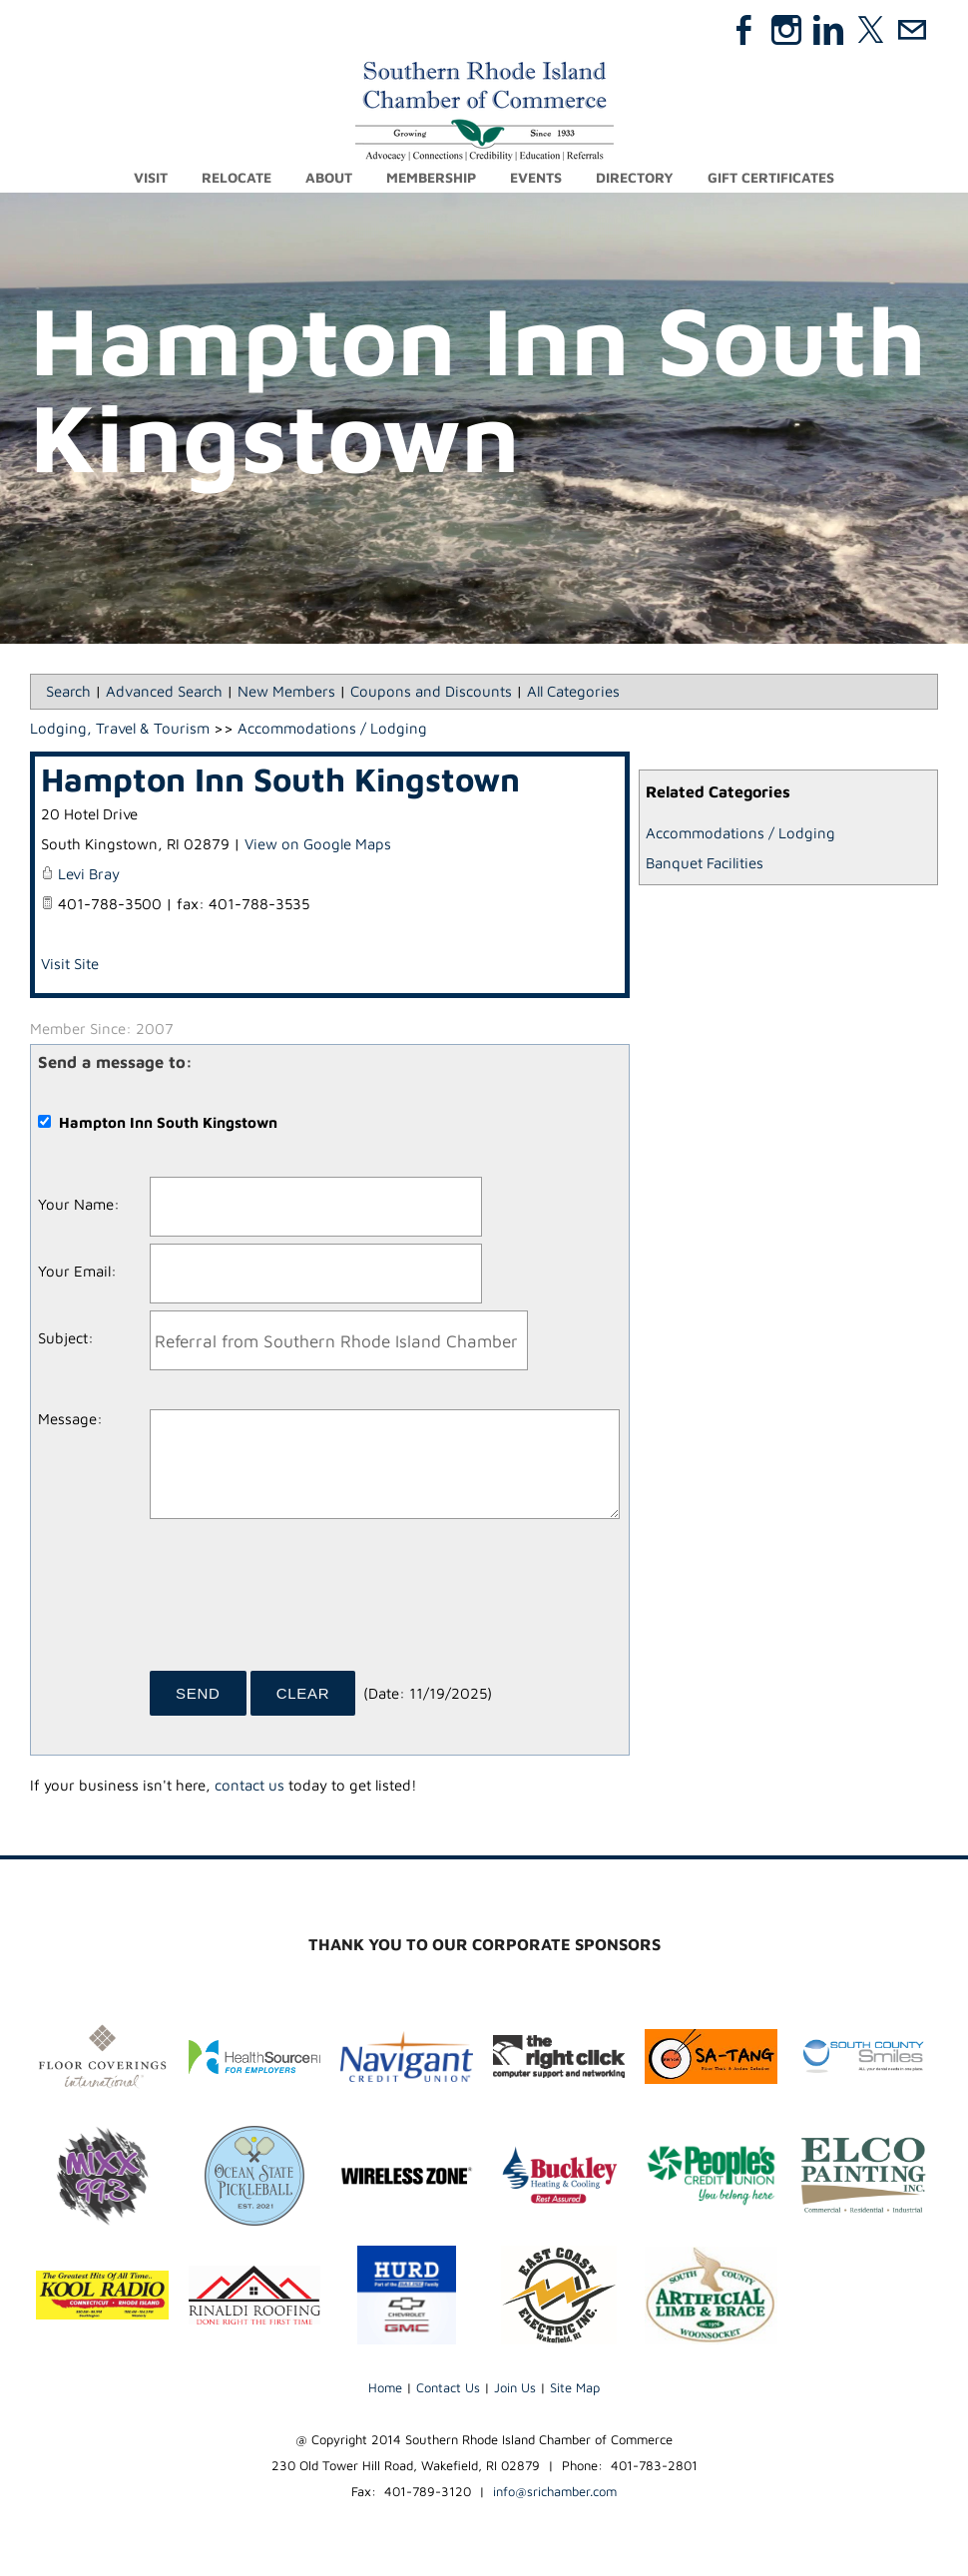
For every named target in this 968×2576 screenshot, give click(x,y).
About (328, 177)
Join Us (515, 2387)
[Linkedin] (828, 30)
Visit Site (70, 963)
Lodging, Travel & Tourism (120, 728)
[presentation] (301, 1602)
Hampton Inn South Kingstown (280, 779)
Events (536, 177)
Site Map (575, 2387)
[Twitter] (870, 30)
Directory (635, 177)
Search (68, 691)
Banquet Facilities (704, 862)
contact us (249, 1785)
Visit (151, 177)
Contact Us (448, 2387)
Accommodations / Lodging (740, 832)
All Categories (573, 691)
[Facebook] (744, 30)
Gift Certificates (771, 177)
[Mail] (912, 30)
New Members (286, 691)
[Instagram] (786, 30)
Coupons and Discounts (431, 691)
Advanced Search (164, 691)
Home (385, 2387)
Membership (431, 177)
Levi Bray (89, 873)
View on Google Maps (317, 843)
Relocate (236, 177)
